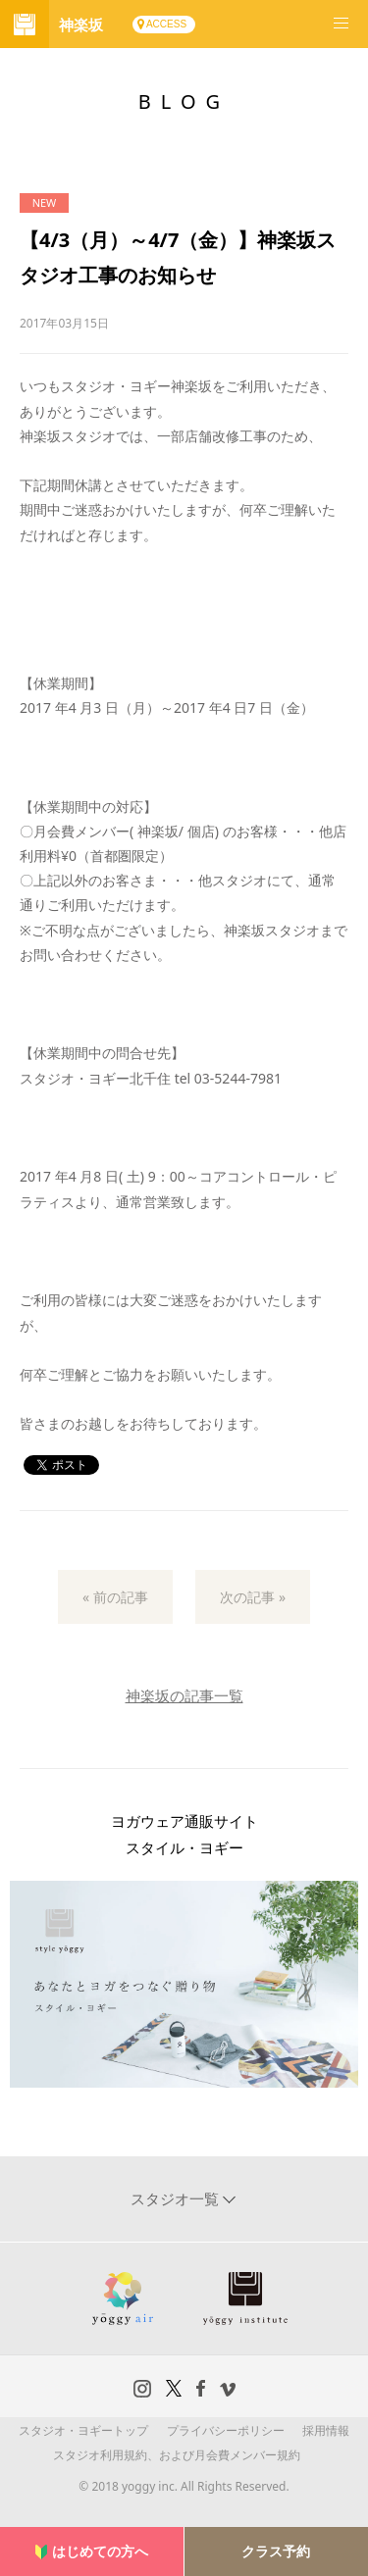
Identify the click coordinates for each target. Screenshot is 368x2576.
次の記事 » (253, 1597)
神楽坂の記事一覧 (184, 1695)
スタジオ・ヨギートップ (83, 2430)
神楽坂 (81, 24)
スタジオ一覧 (177, 2198)
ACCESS (166, 24)
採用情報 (325, 2430)
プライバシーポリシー (226, 2430)
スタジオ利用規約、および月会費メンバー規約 (176, 2455)
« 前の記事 (115, 1597)
